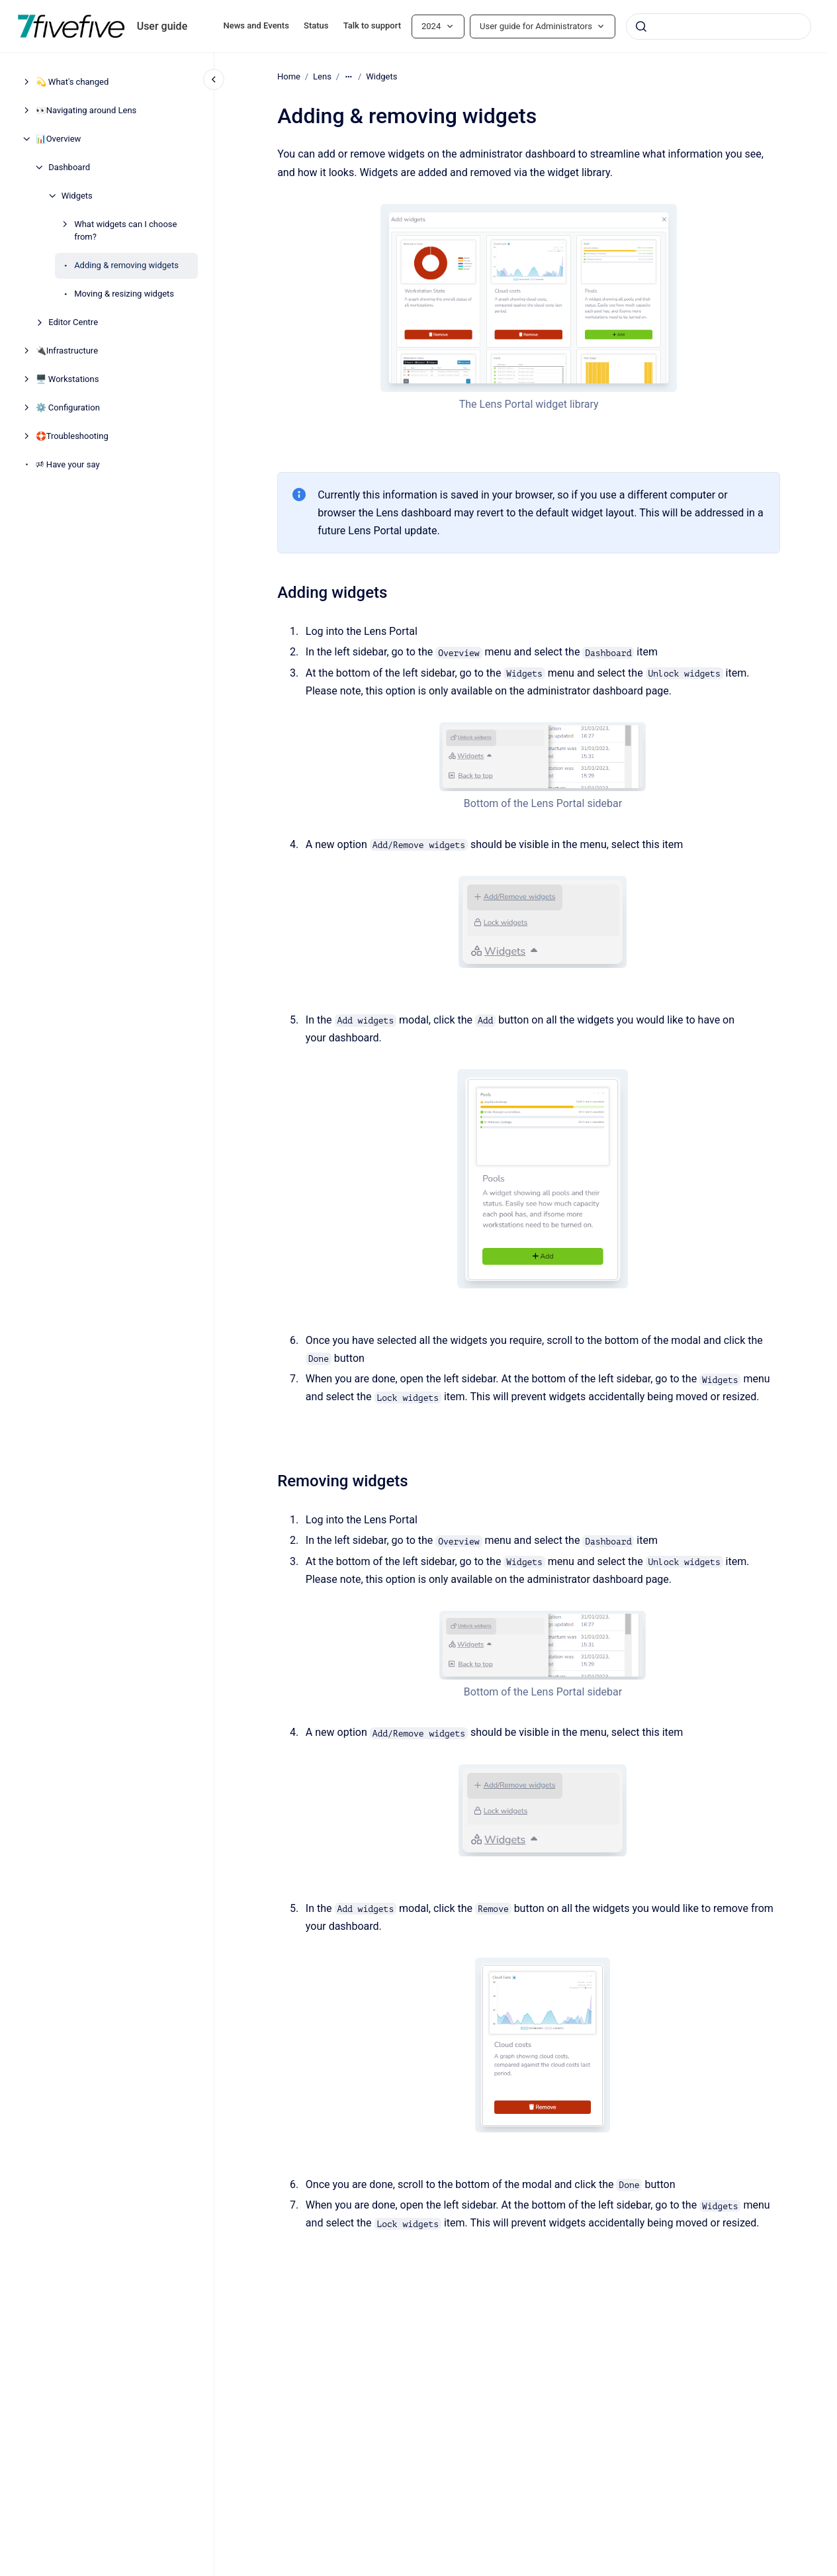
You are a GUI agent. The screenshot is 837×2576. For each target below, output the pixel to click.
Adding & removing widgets (126, 265)
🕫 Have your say (68, 464)
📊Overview (58, 139)
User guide (162, 26)
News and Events (256, 25)
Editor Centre (73, 322)
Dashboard (69, 167)
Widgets (77, 196)
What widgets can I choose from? (125, 230)
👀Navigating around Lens (86, 110)
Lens (322, 76)
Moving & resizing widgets (124, 294)
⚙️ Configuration (68, 407)
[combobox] (719, 26)
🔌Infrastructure (67, 351)
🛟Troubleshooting (72, 436)
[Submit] (641, 26)
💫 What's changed (72, 82)
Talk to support (372, 25)
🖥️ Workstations (67, 379)
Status (316, 25)
